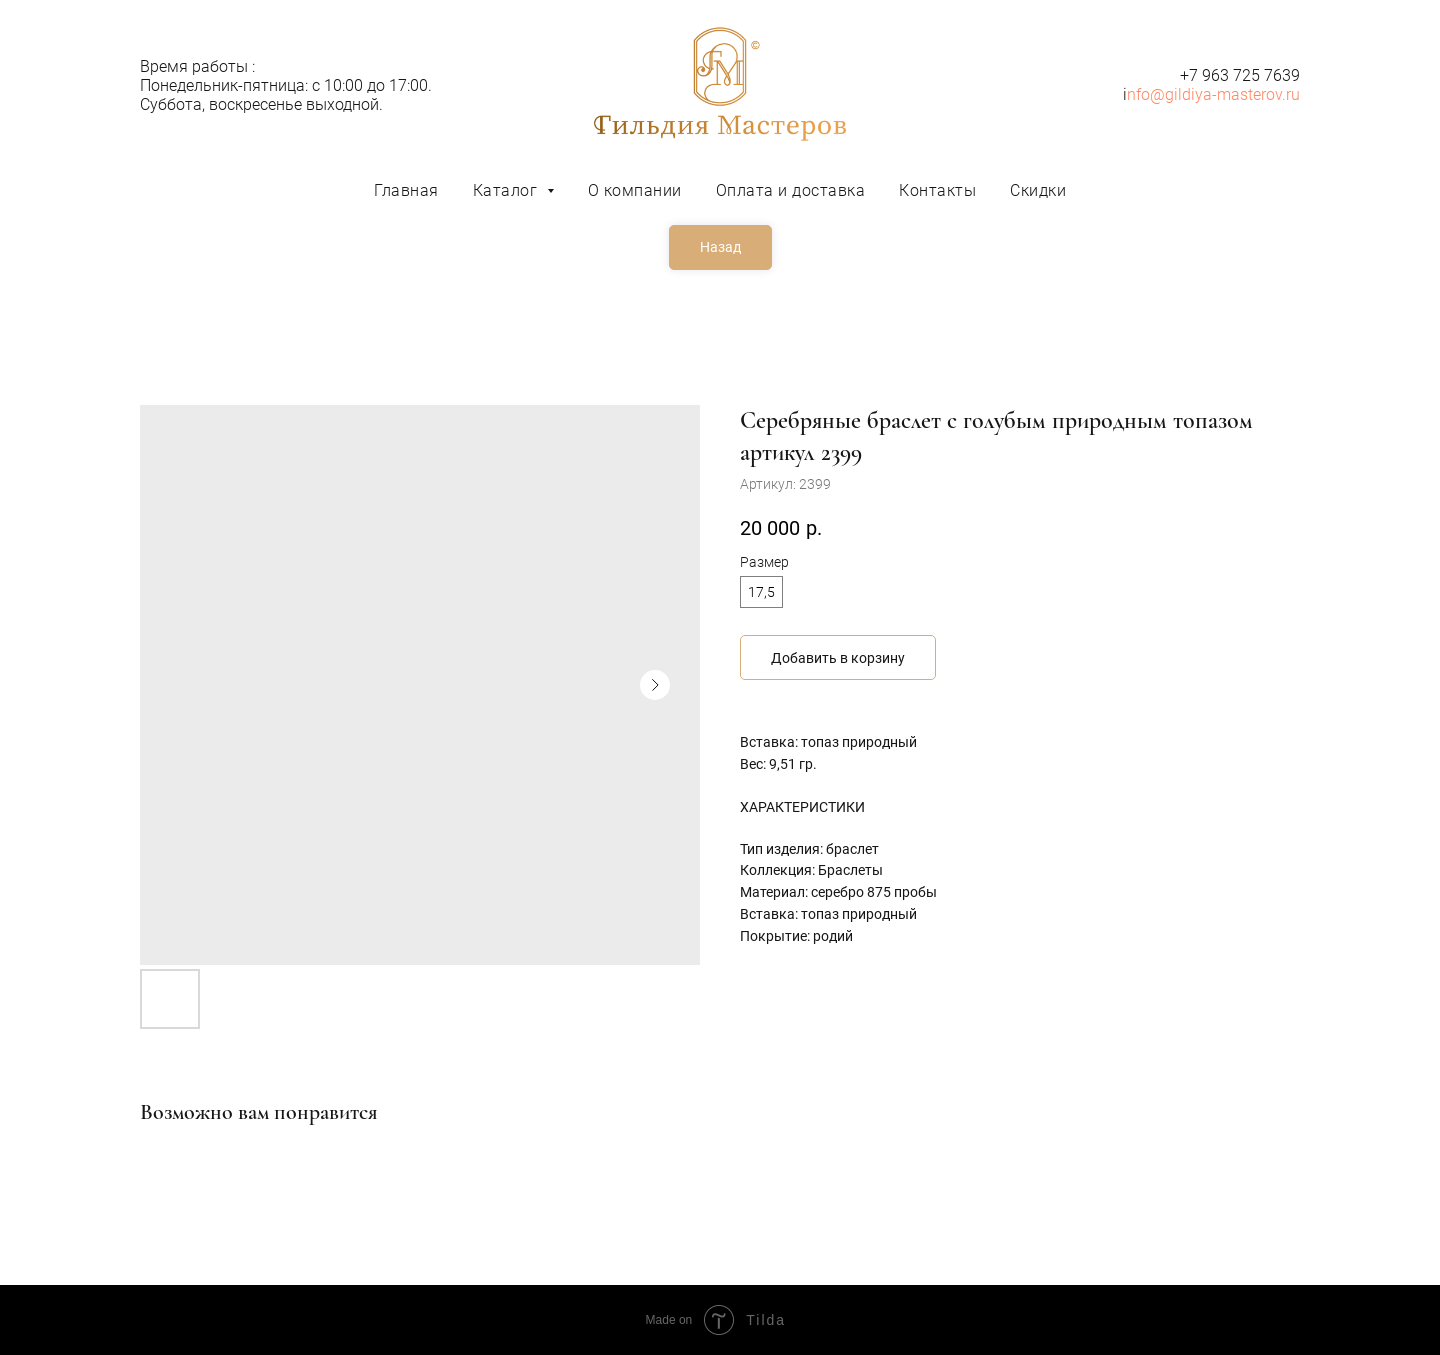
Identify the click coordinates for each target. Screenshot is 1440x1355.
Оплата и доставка (791, 190)
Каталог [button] (507, 190)
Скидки (1038, 190)
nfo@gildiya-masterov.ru (1213, 94)
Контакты (937, 190)
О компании (635, 190)
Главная (406, 190)
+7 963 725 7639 (1240, 75)
